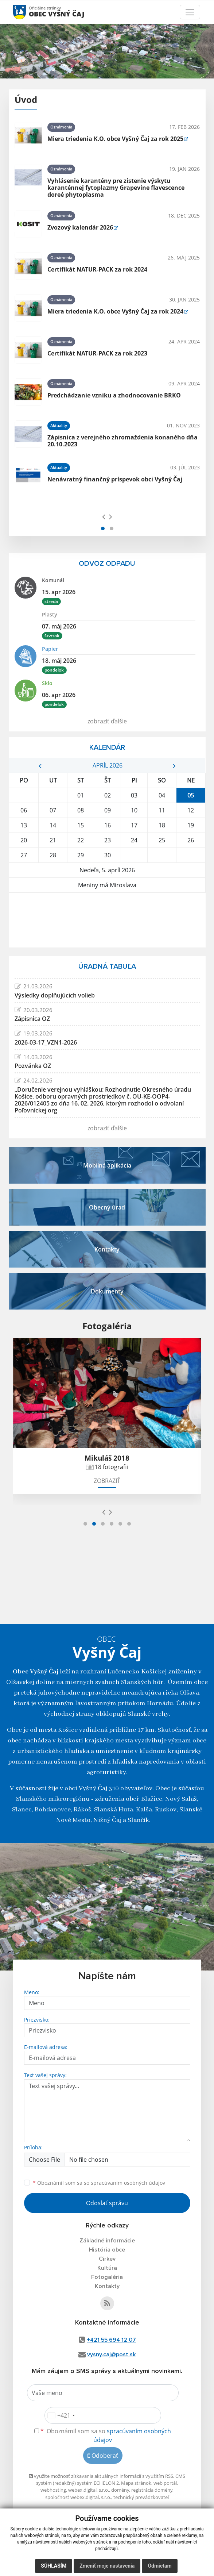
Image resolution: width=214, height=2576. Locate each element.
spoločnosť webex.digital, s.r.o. (78, 2497)
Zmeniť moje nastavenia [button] (107, 2566)
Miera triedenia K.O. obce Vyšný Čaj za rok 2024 (115, 311)
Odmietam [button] (159, 2566)
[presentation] (103, 516)
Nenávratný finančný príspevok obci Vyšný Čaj (114, 479)
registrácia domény (151, 2490)
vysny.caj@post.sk (111, 2354)
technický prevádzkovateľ (141, 2497)
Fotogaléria (107, 2277)
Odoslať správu (107, 2203)
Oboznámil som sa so (99, 2182)
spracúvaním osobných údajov (128, 2182)
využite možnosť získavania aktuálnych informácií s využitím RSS (101, 2476)
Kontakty (107, 2286)
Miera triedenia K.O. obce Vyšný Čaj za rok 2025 (115, 139)
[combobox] (61, 2415)
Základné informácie (107, 2241)
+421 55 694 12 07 (111, 2340)
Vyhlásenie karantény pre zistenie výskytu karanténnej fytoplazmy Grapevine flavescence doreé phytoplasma (115, 188)
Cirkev (107, 2259)
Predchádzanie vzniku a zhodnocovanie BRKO (114, 395)
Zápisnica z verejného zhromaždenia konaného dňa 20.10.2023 (122, 440)
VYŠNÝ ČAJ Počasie (107, 920)
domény (120, 2490)
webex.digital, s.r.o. (88, 2490)
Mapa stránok (136, 2483)
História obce (107, 2250)
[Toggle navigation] (190, 12)
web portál (165, 2483)
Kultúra (107, 2268)
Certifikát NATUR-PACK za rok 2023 (97, 353)
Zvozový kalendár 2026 (80, 227)
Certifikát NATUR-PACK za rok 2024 (97, 269)
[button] (102, 528)
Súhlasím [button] (53, 2566)
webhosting (53, 2490)
